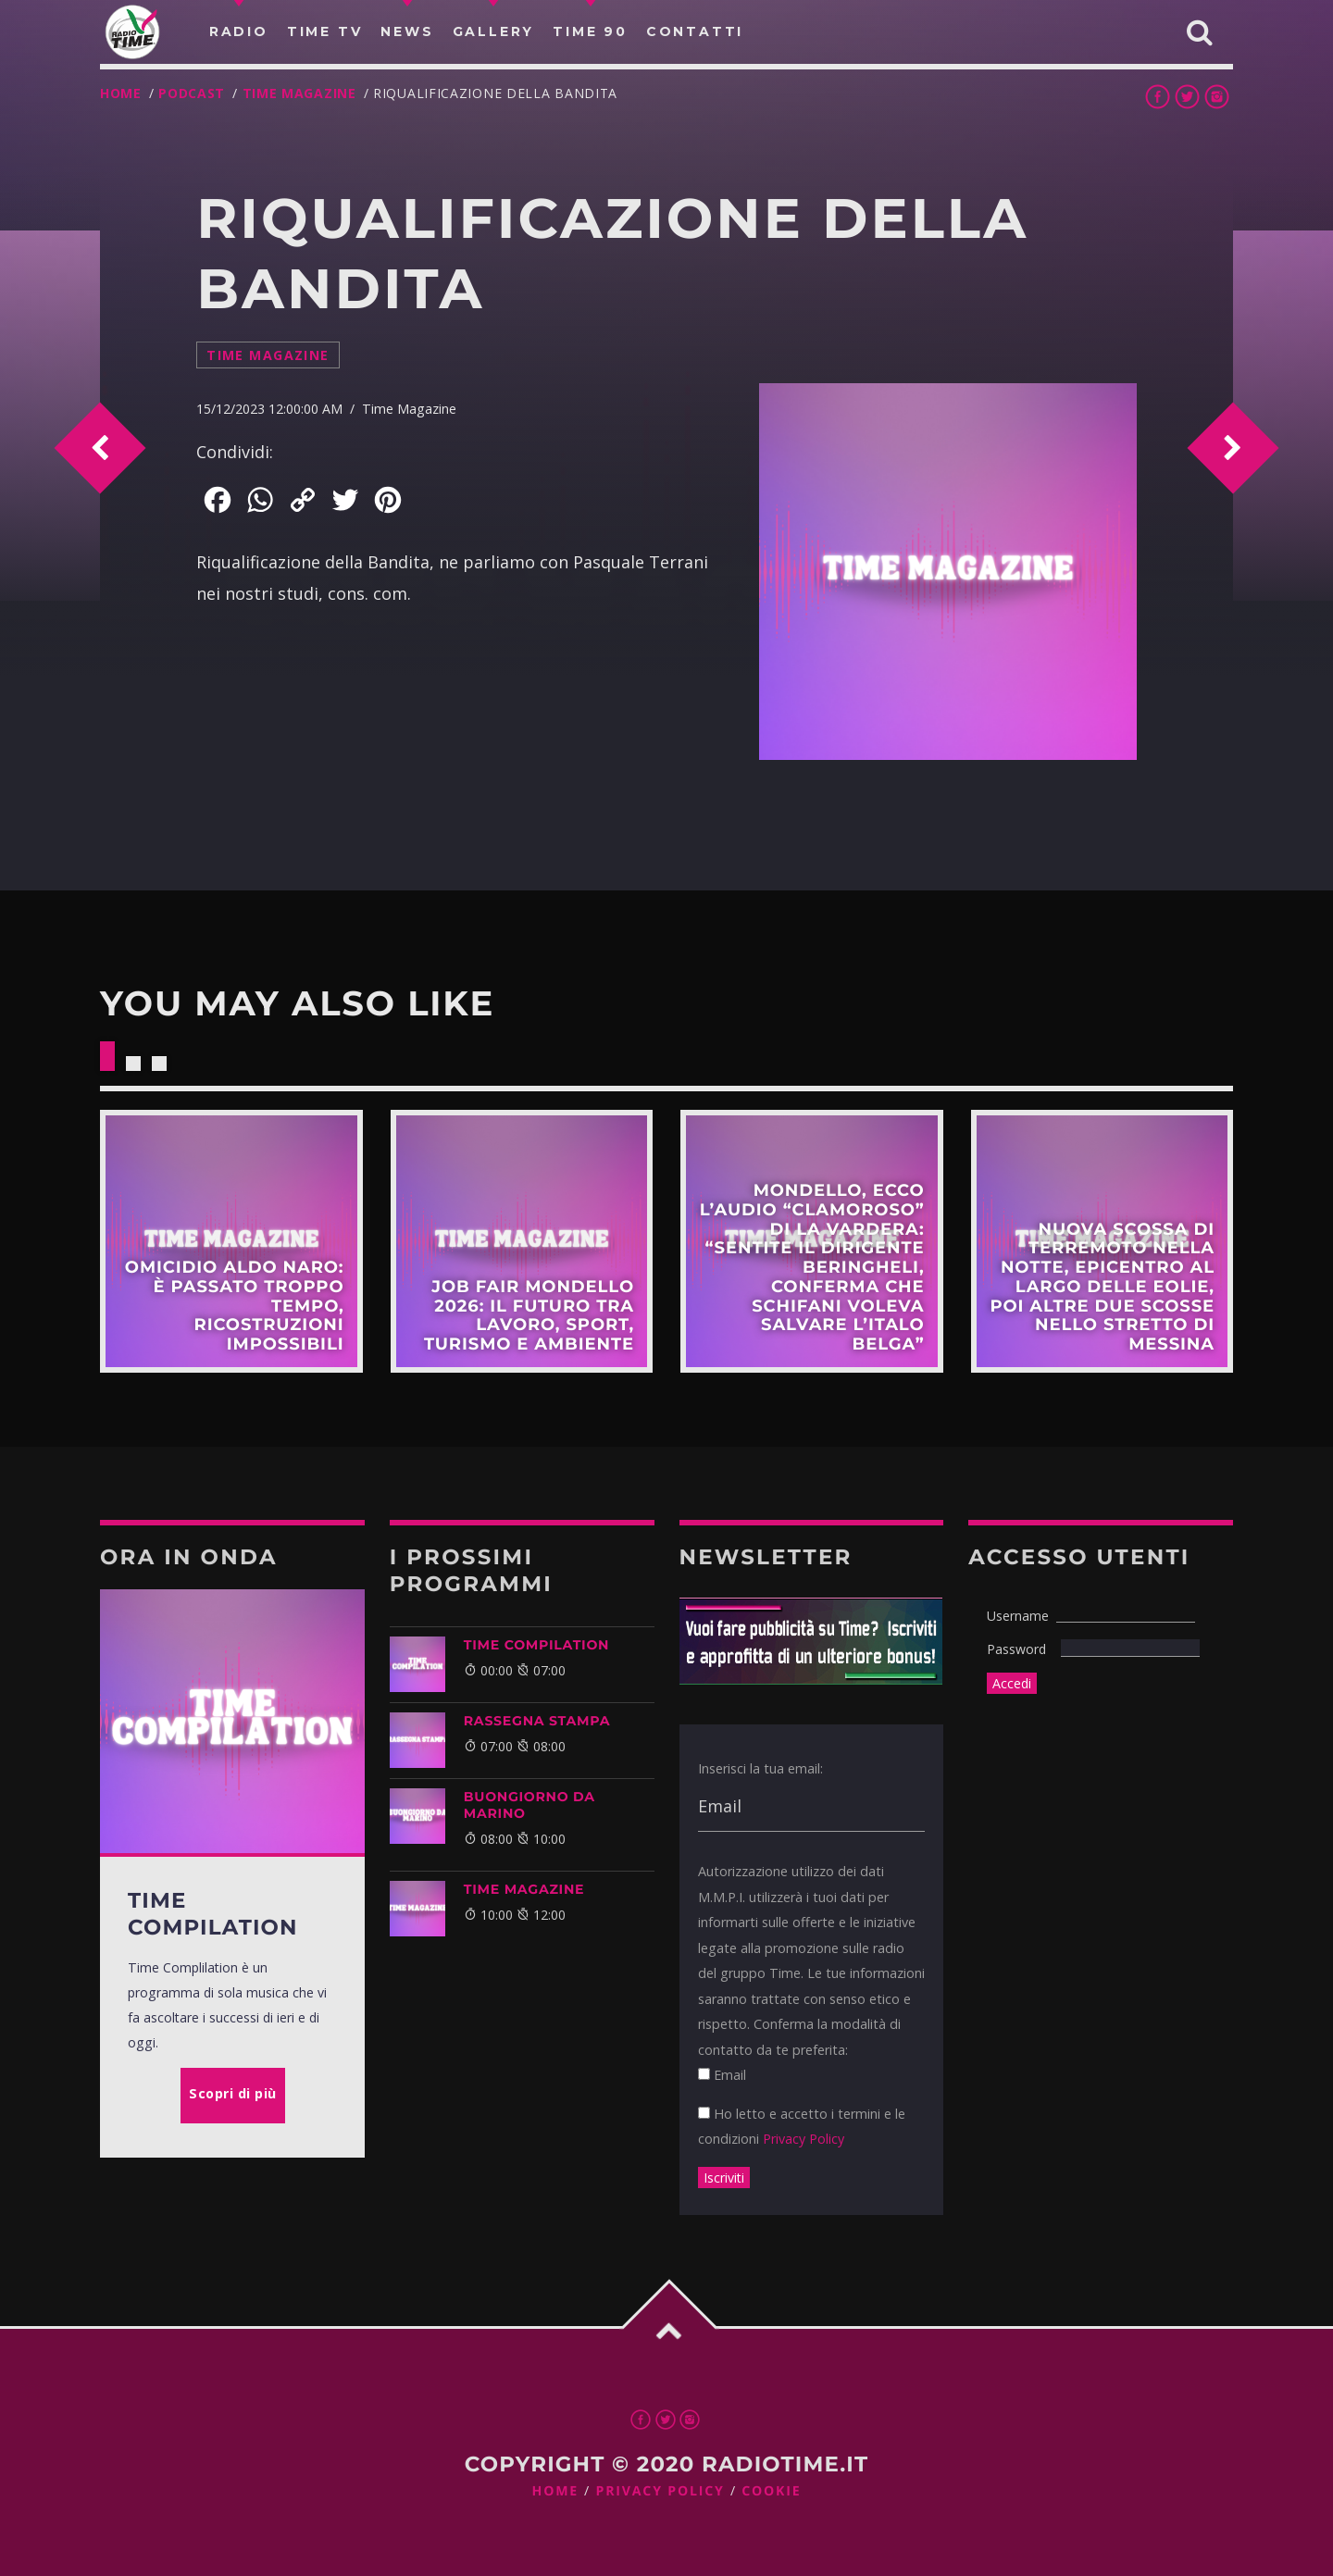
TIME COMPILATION (536, 1644)
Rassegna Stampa (537, 1720)
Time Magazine (299, 93)
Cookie (771, 2491)
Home (121, 93)
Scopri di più (231, 1241)
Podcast (191, 93)
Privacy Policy (803, 2138)
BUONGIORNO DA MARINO (529, 1805)
